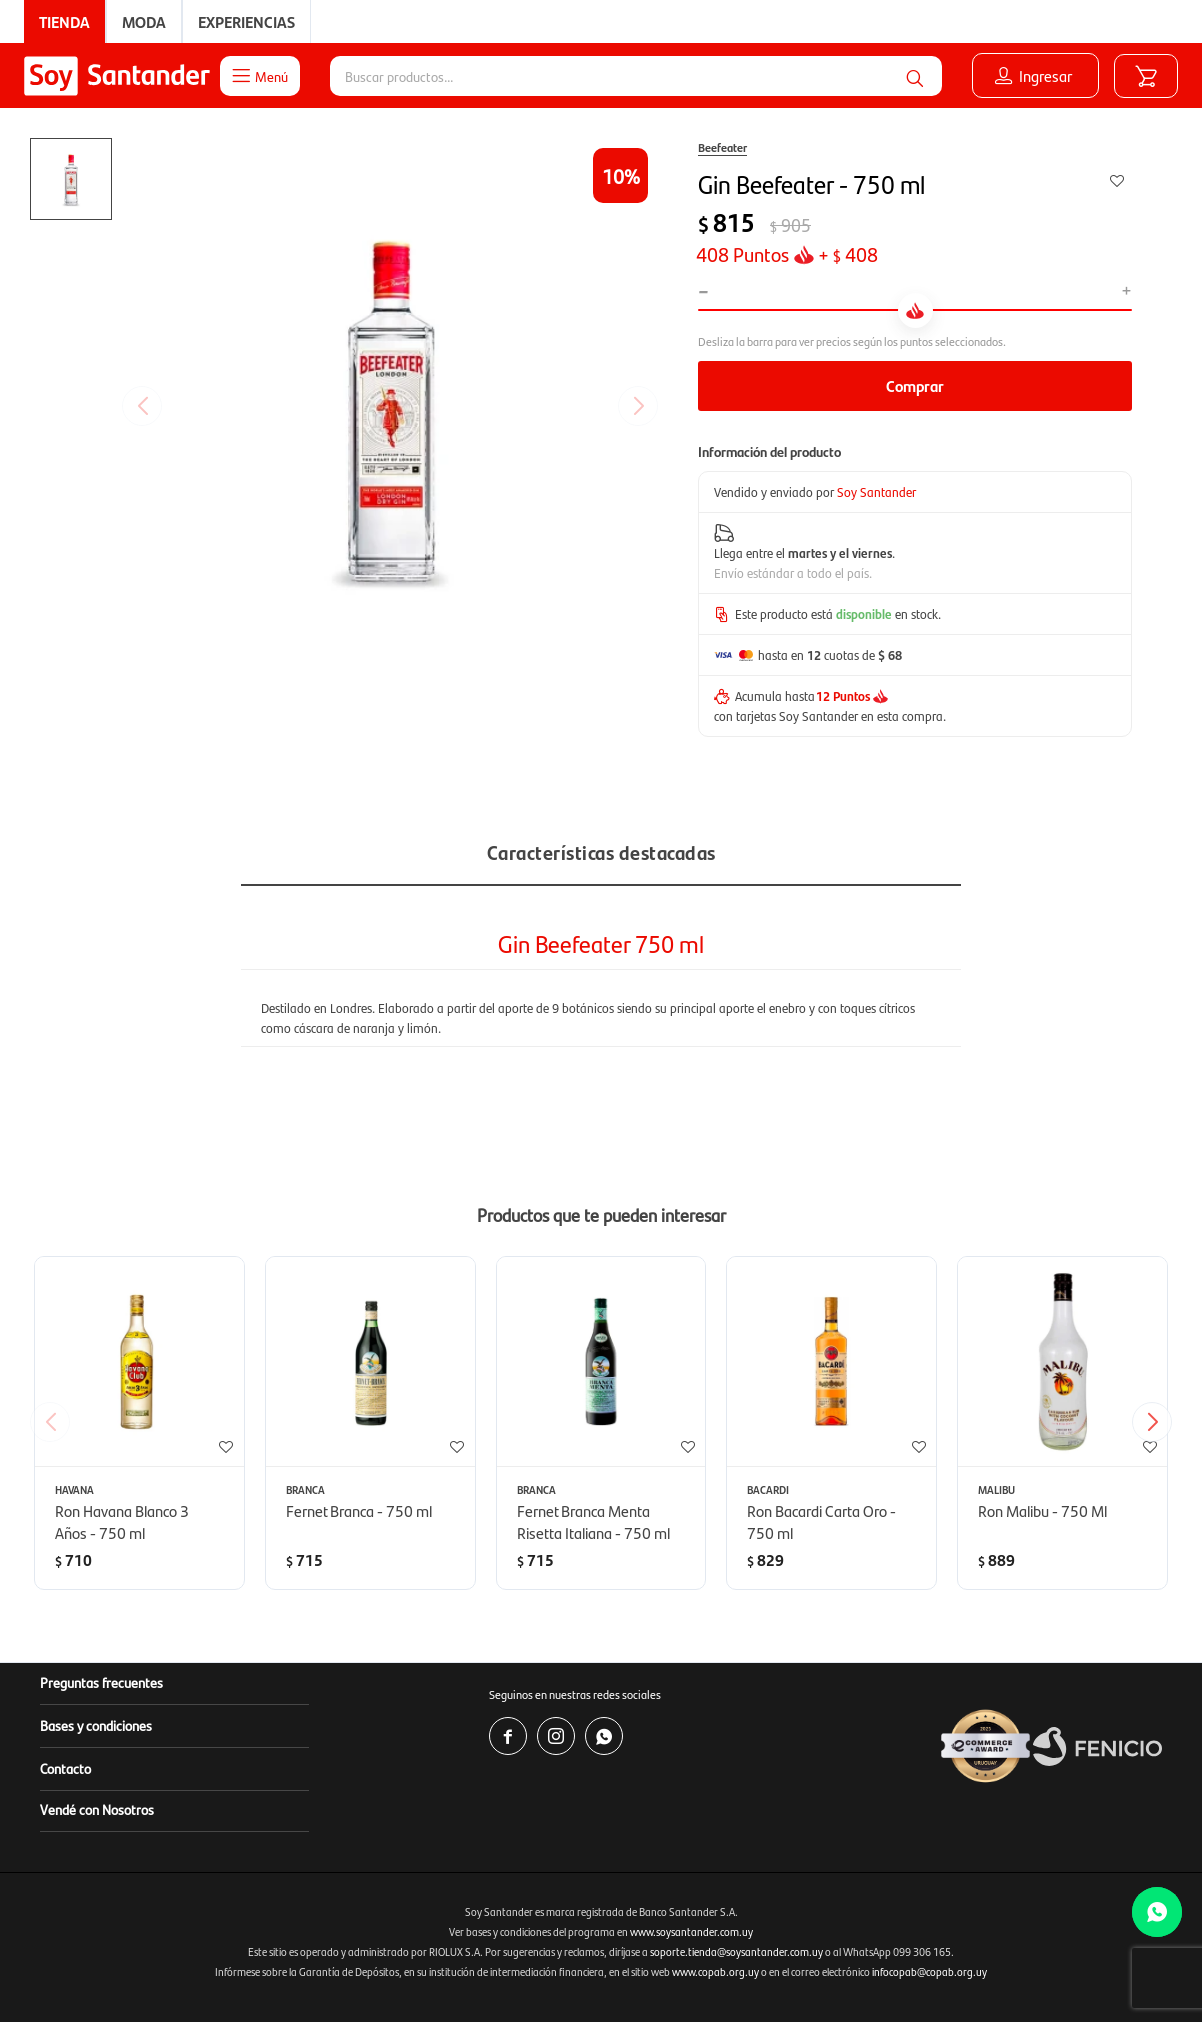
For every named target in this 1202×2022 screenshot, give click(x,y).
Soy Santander (876, 491)
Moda (144, 21)
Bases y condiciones (96, 1725)
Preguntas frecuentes (101, 1682)
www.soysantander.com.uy (691, 1931)
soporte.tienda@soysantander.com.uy (736, 1951)
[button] (915, 76)
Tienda (64, 21)
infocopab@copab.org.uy (929, 1971)
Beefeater (722, 147)
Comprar (915, 385)
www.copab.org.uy (715, 1971)
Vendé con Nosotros (97, 1809)
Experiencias (246, 21)
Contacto (65, 1768)
